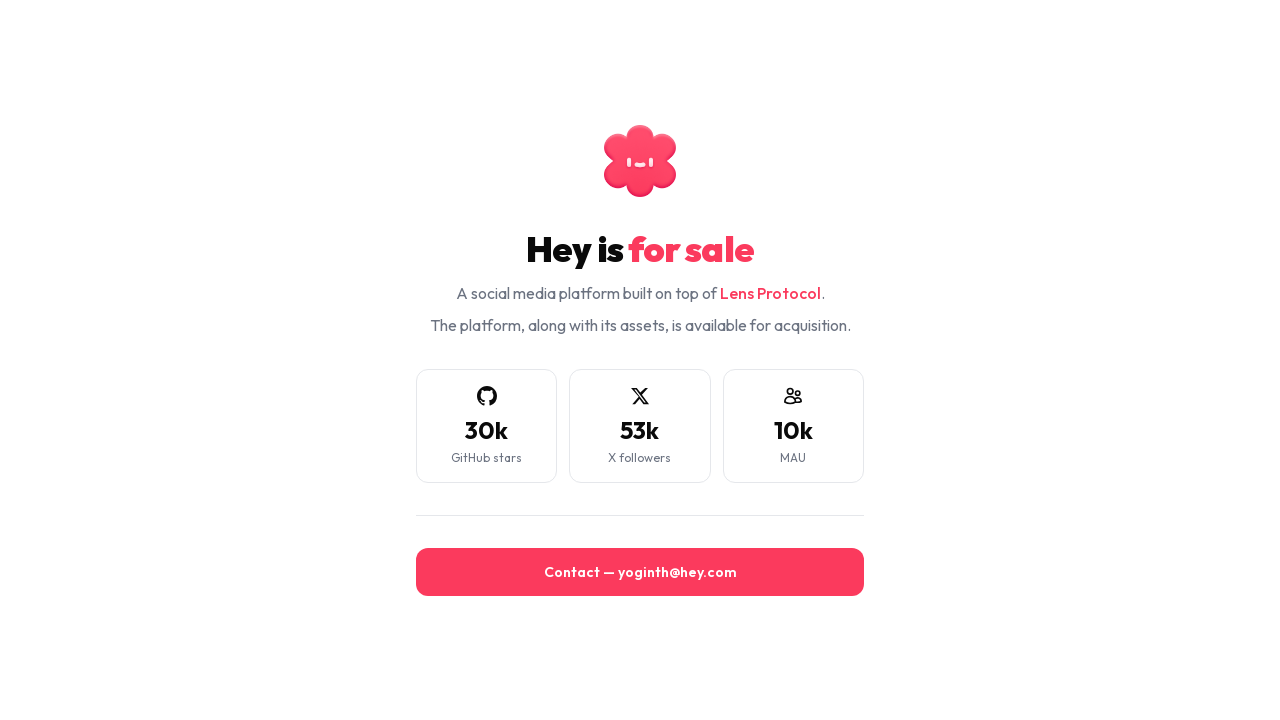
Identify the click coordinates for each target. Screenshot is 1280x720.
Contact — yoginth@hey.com (640, 572)
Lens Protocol (770, 293)
